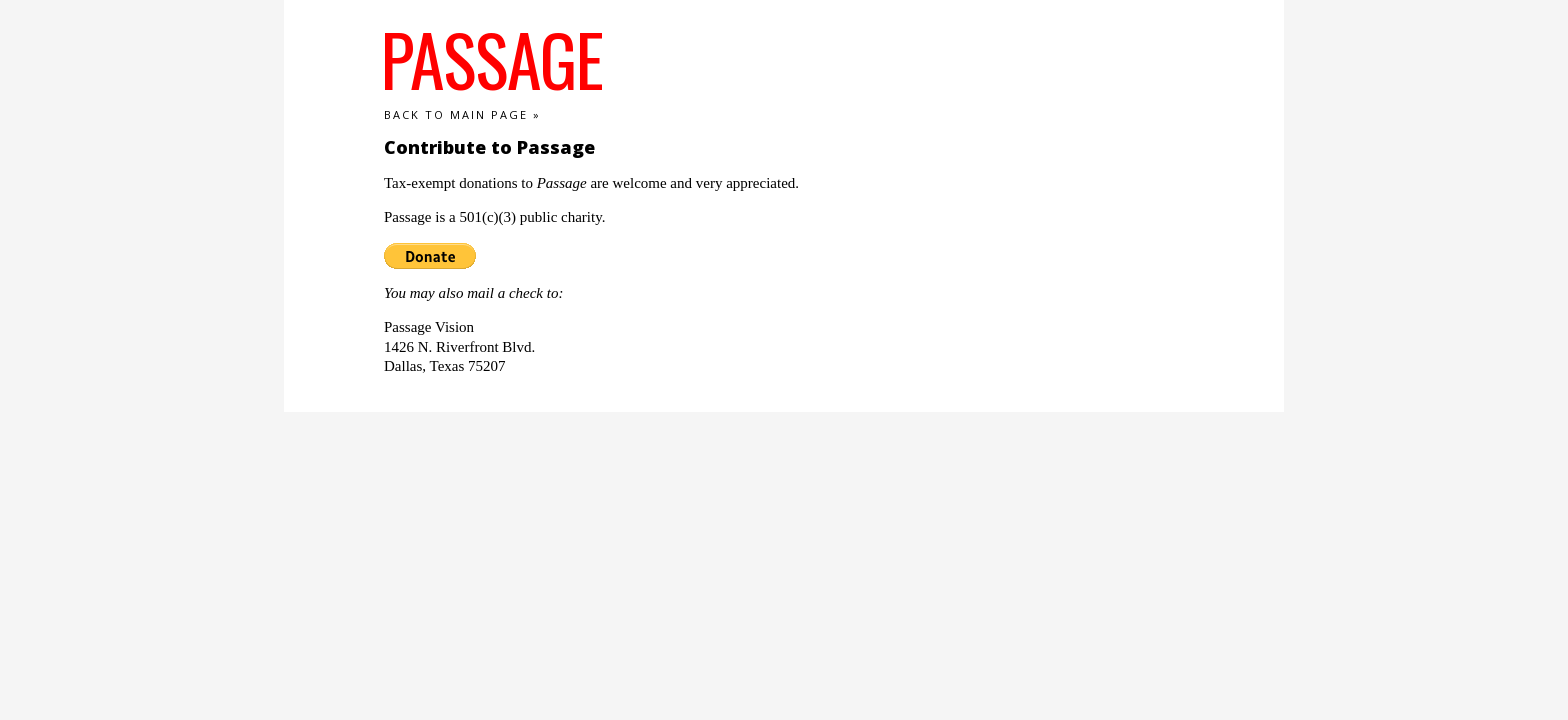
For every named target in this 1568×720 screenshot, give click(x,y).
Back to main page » (462, 114)
